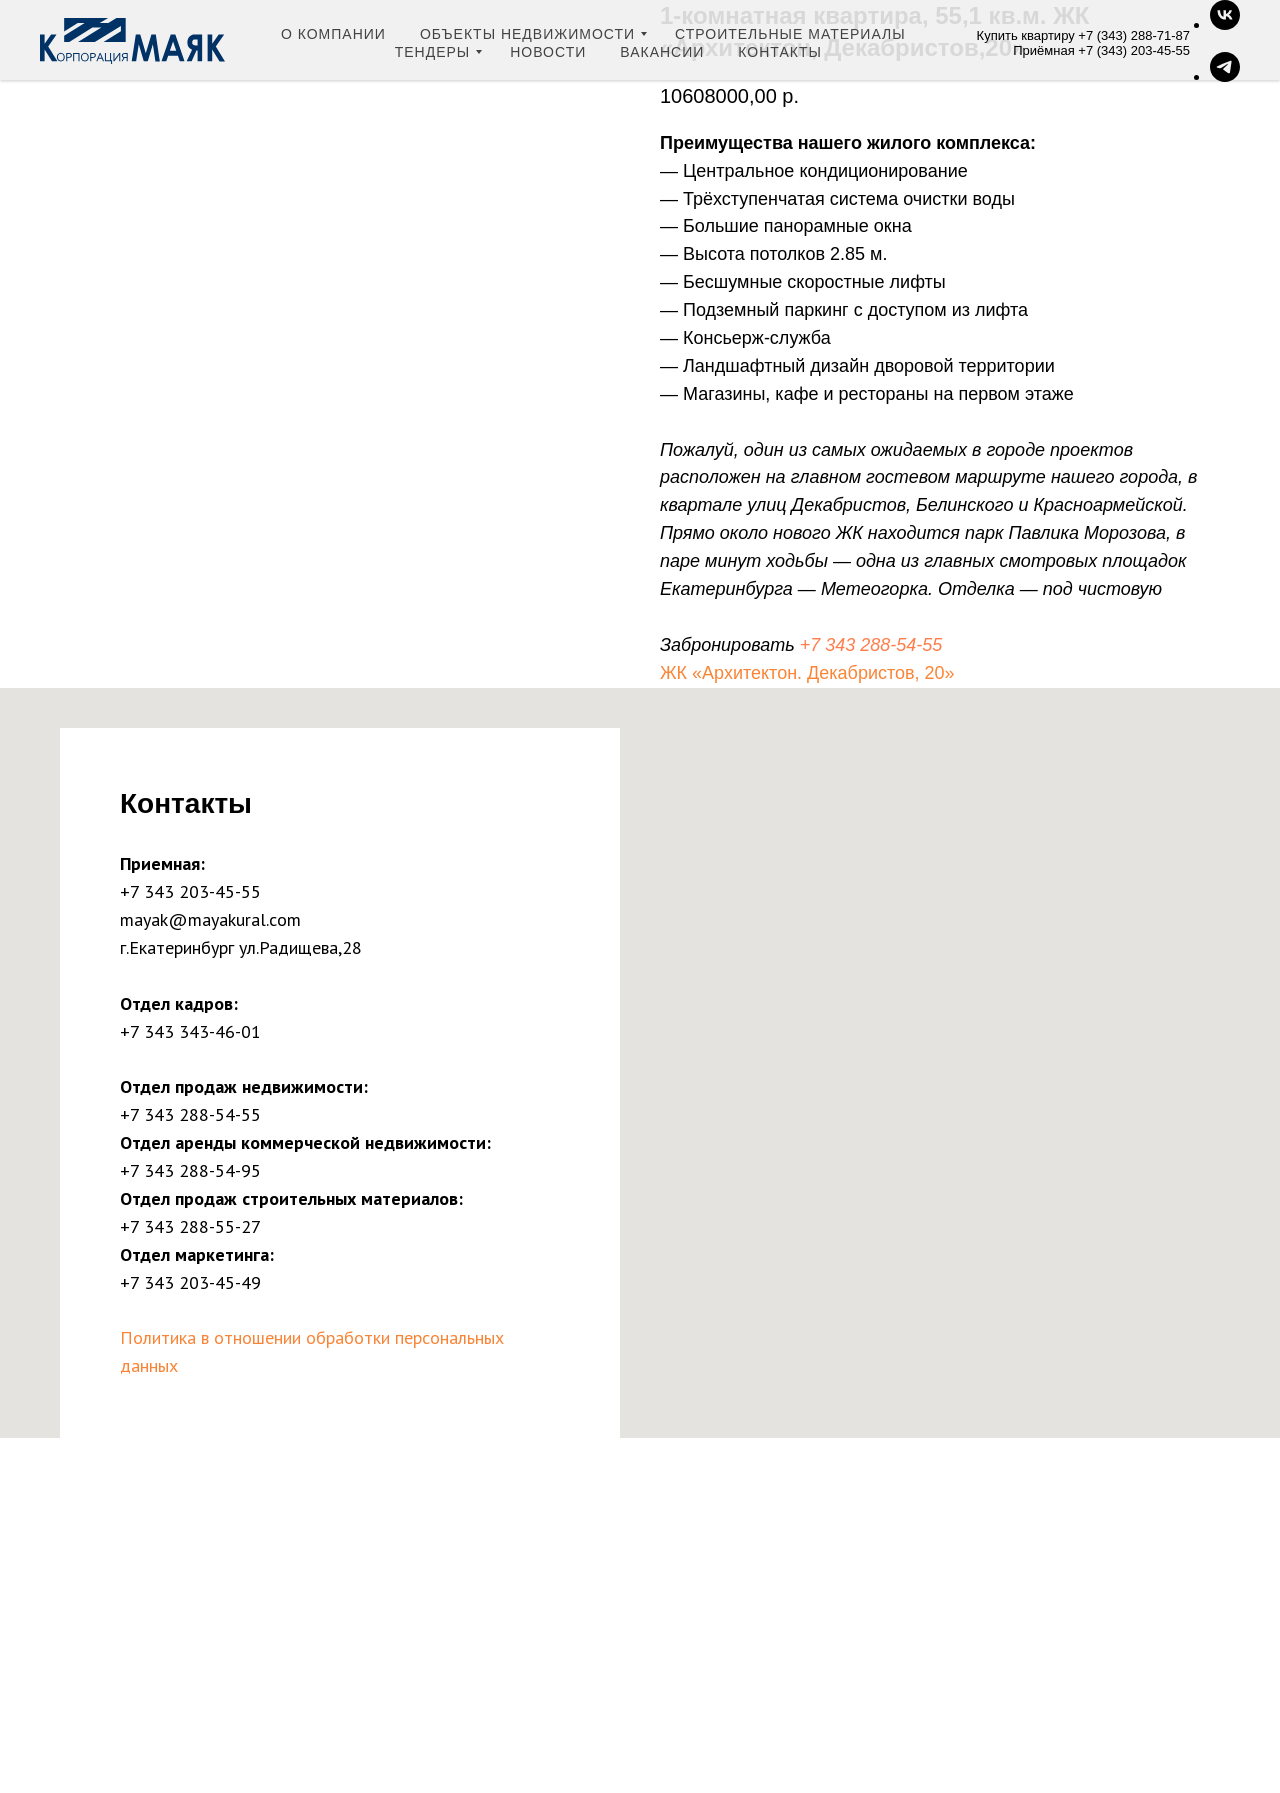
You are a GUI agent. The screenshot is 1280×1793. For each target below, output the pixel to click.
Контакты (780, 52)
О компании (333, 34)
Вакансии (662, 52)
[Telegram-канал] (1225, 76)
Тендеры (433, 52)
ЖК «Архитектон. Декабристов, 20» (807, 673)
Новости (548, 52)
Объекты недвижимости (527, 34)
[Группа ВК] (1225, 24)
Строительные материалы (790, 34)
